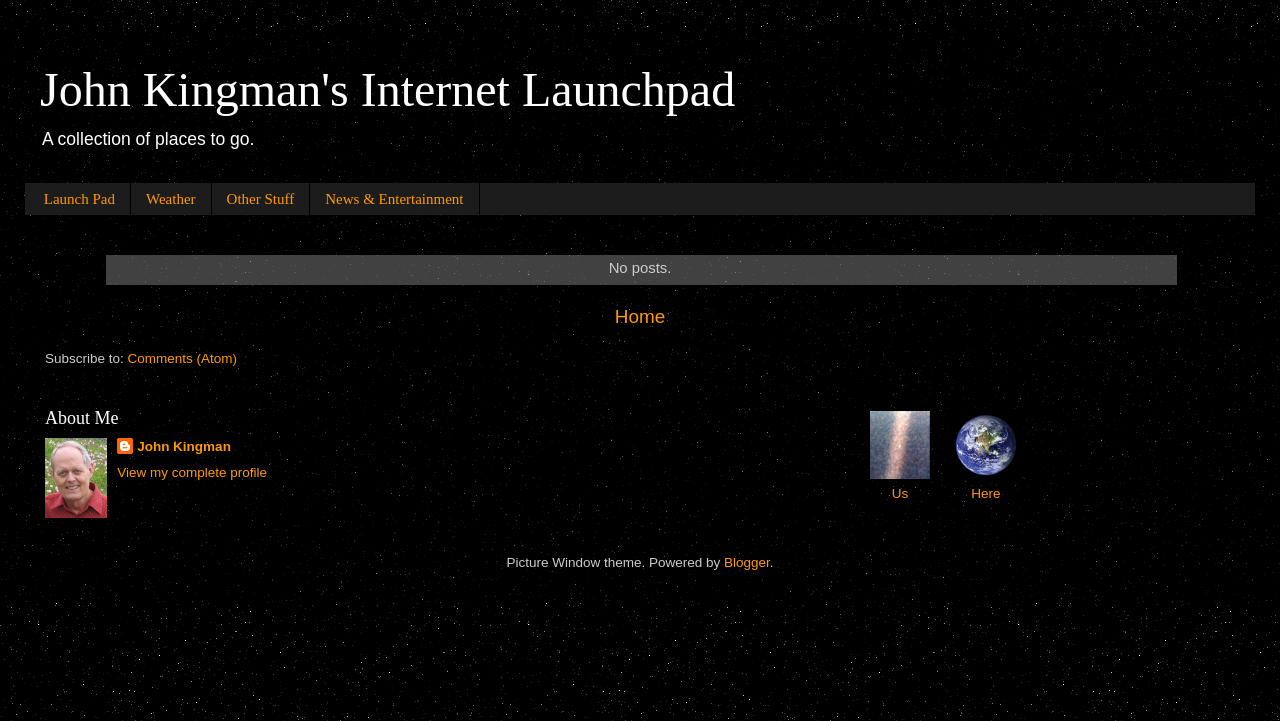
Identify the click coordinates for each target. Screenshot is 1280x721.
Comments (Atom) (183, 358)
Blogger (747, 562)
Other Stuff (261, 199)
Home (640, 316)
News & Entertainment (394, 199)
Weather (171, 199)
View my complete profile (192, 472)
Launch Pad (79, 199)
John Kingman (184, 446)
